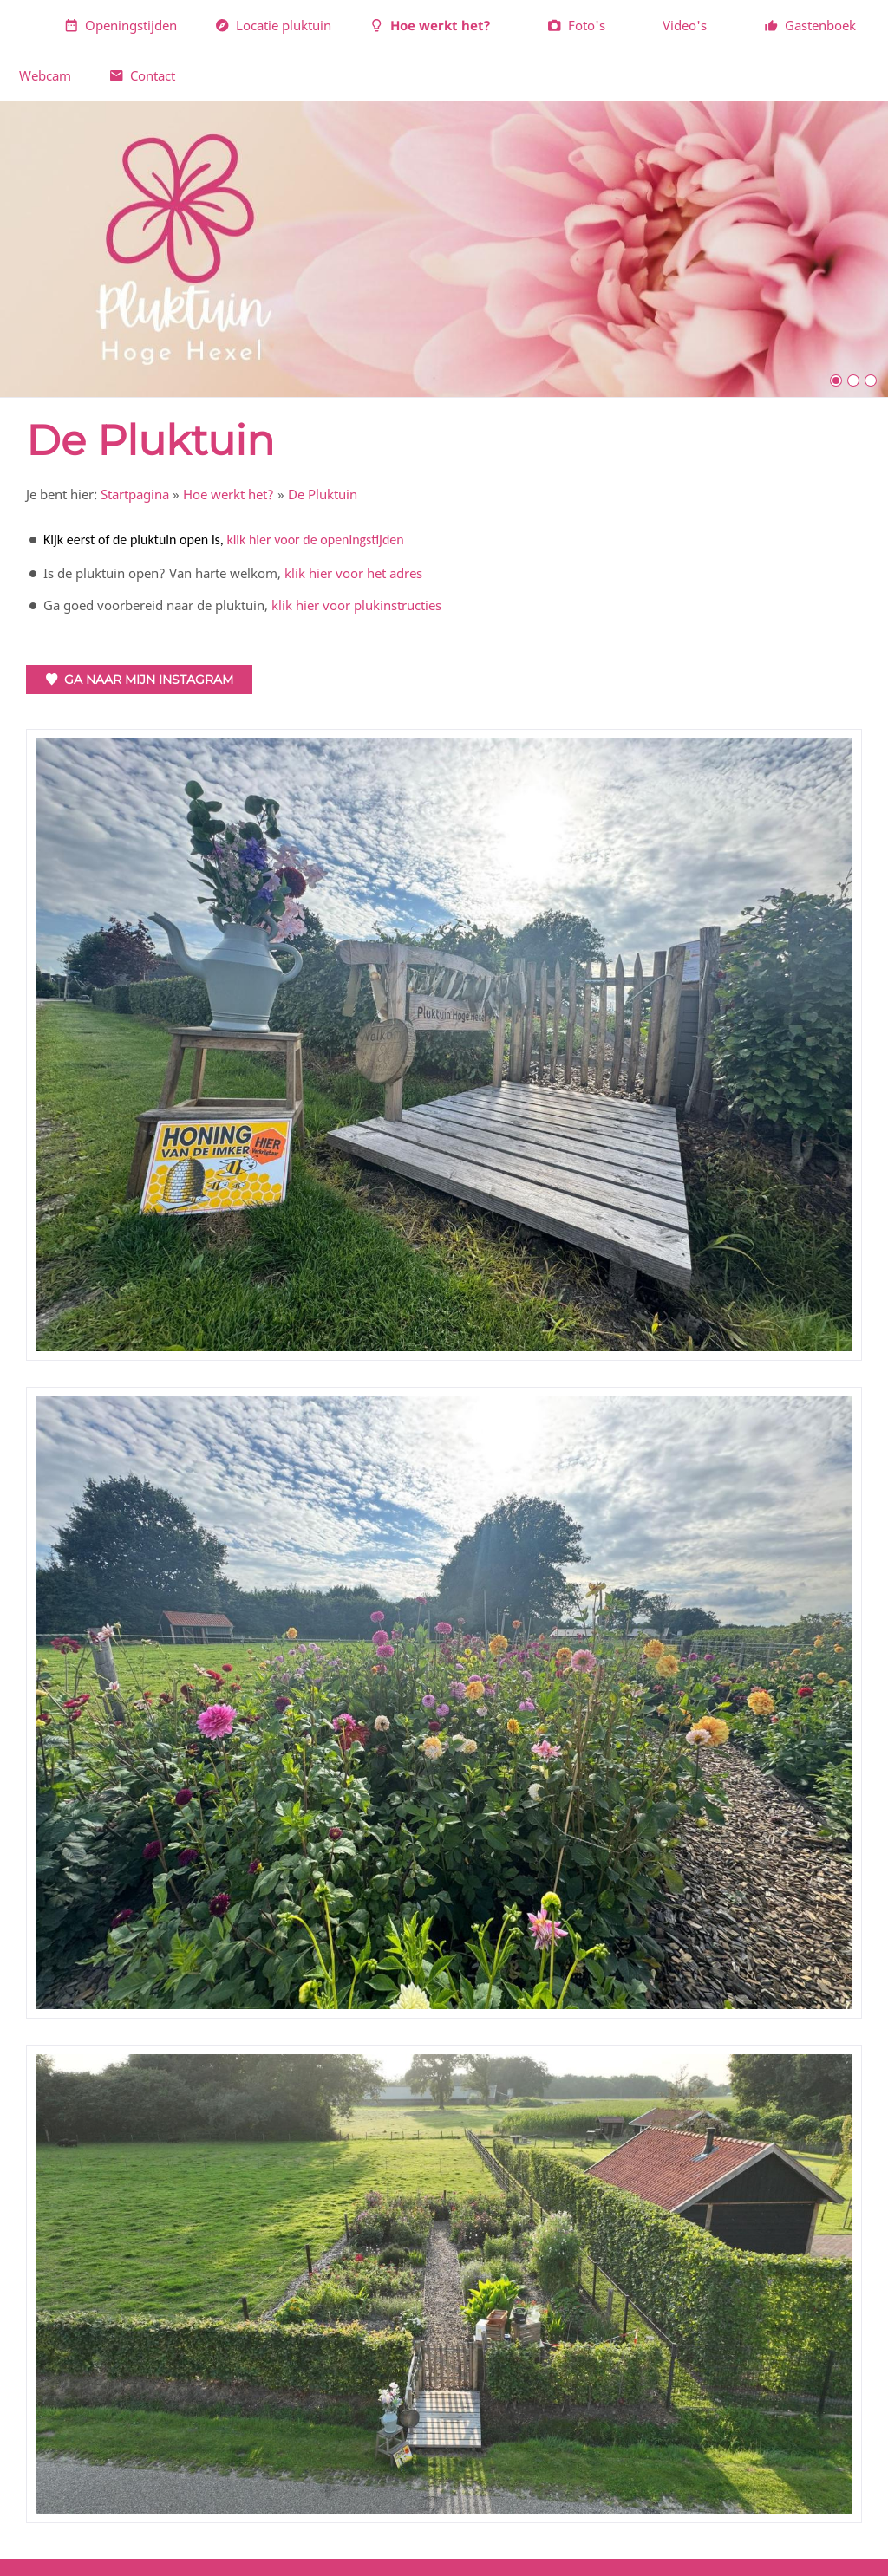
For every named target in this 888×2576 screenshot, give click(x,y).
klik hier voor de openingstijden (314, 539)
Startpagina (135, 494)
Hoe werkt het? (228, 494)
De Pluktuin (322, 494)
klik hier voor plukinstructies (356, 605)
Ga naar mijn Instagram (139, 679)
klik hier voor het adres (353, 573)
